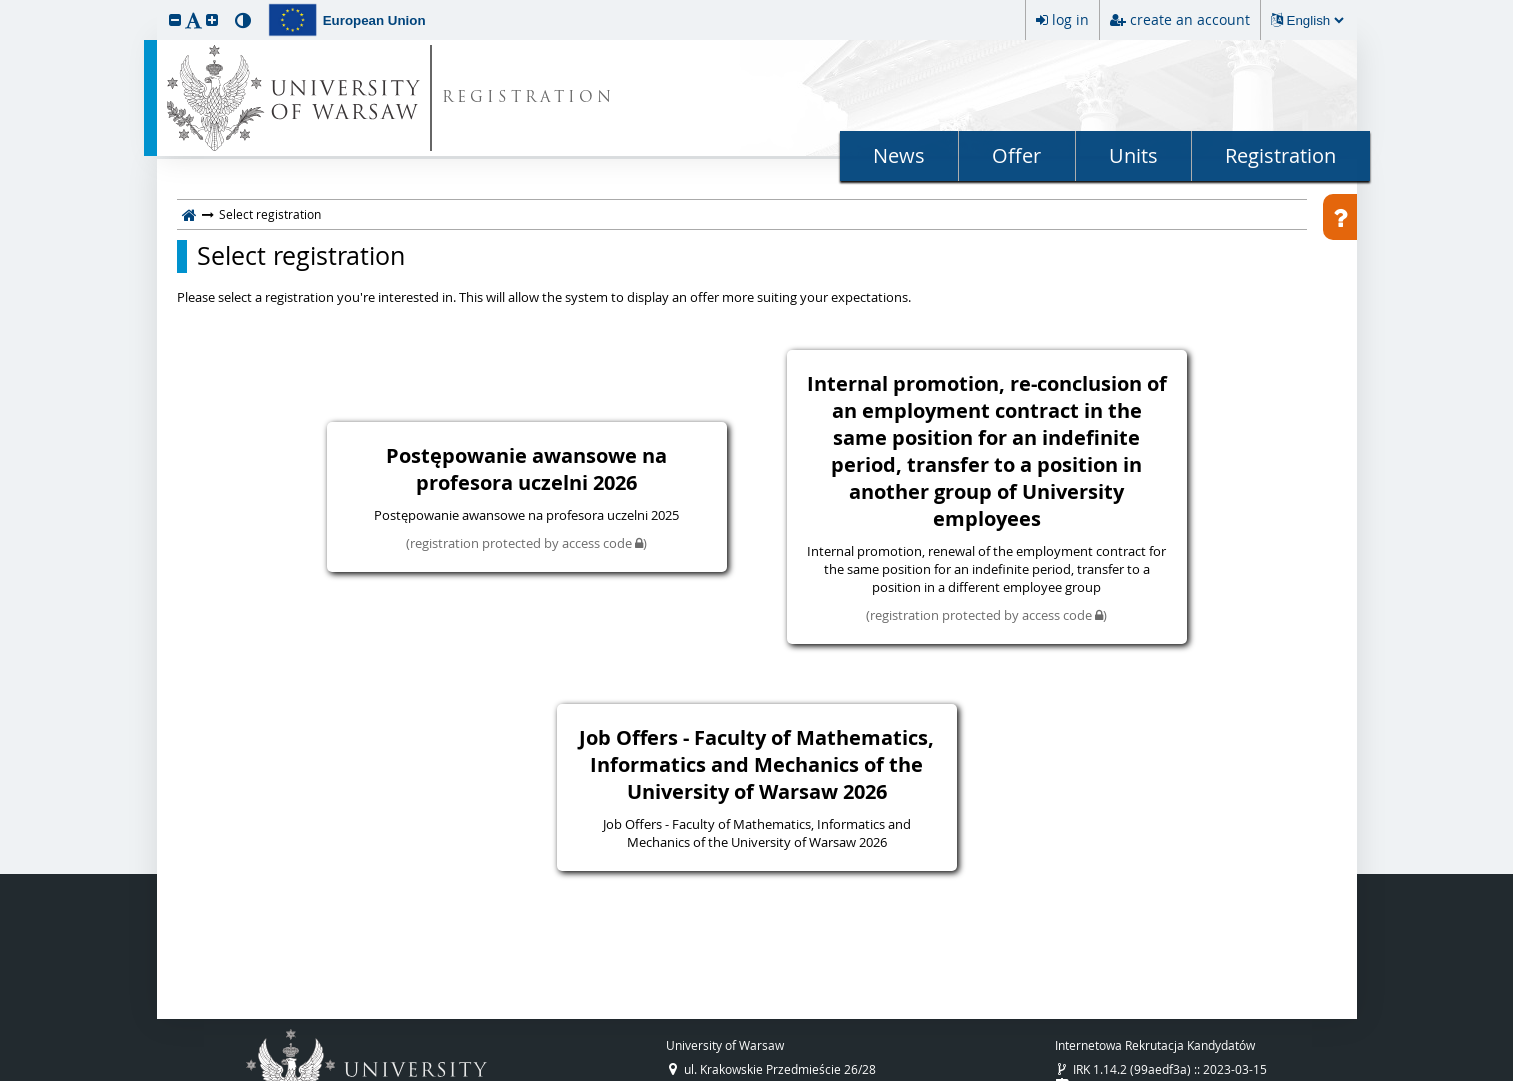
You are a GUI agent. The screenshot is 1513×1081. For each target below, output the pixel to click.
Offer (1016, 155)
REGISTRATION (528, 98)
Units (1133, 155)
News (899, 155)
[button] (175, 19)
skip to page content (5, 5)
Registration (1280, 155)
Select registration (301, 256)
